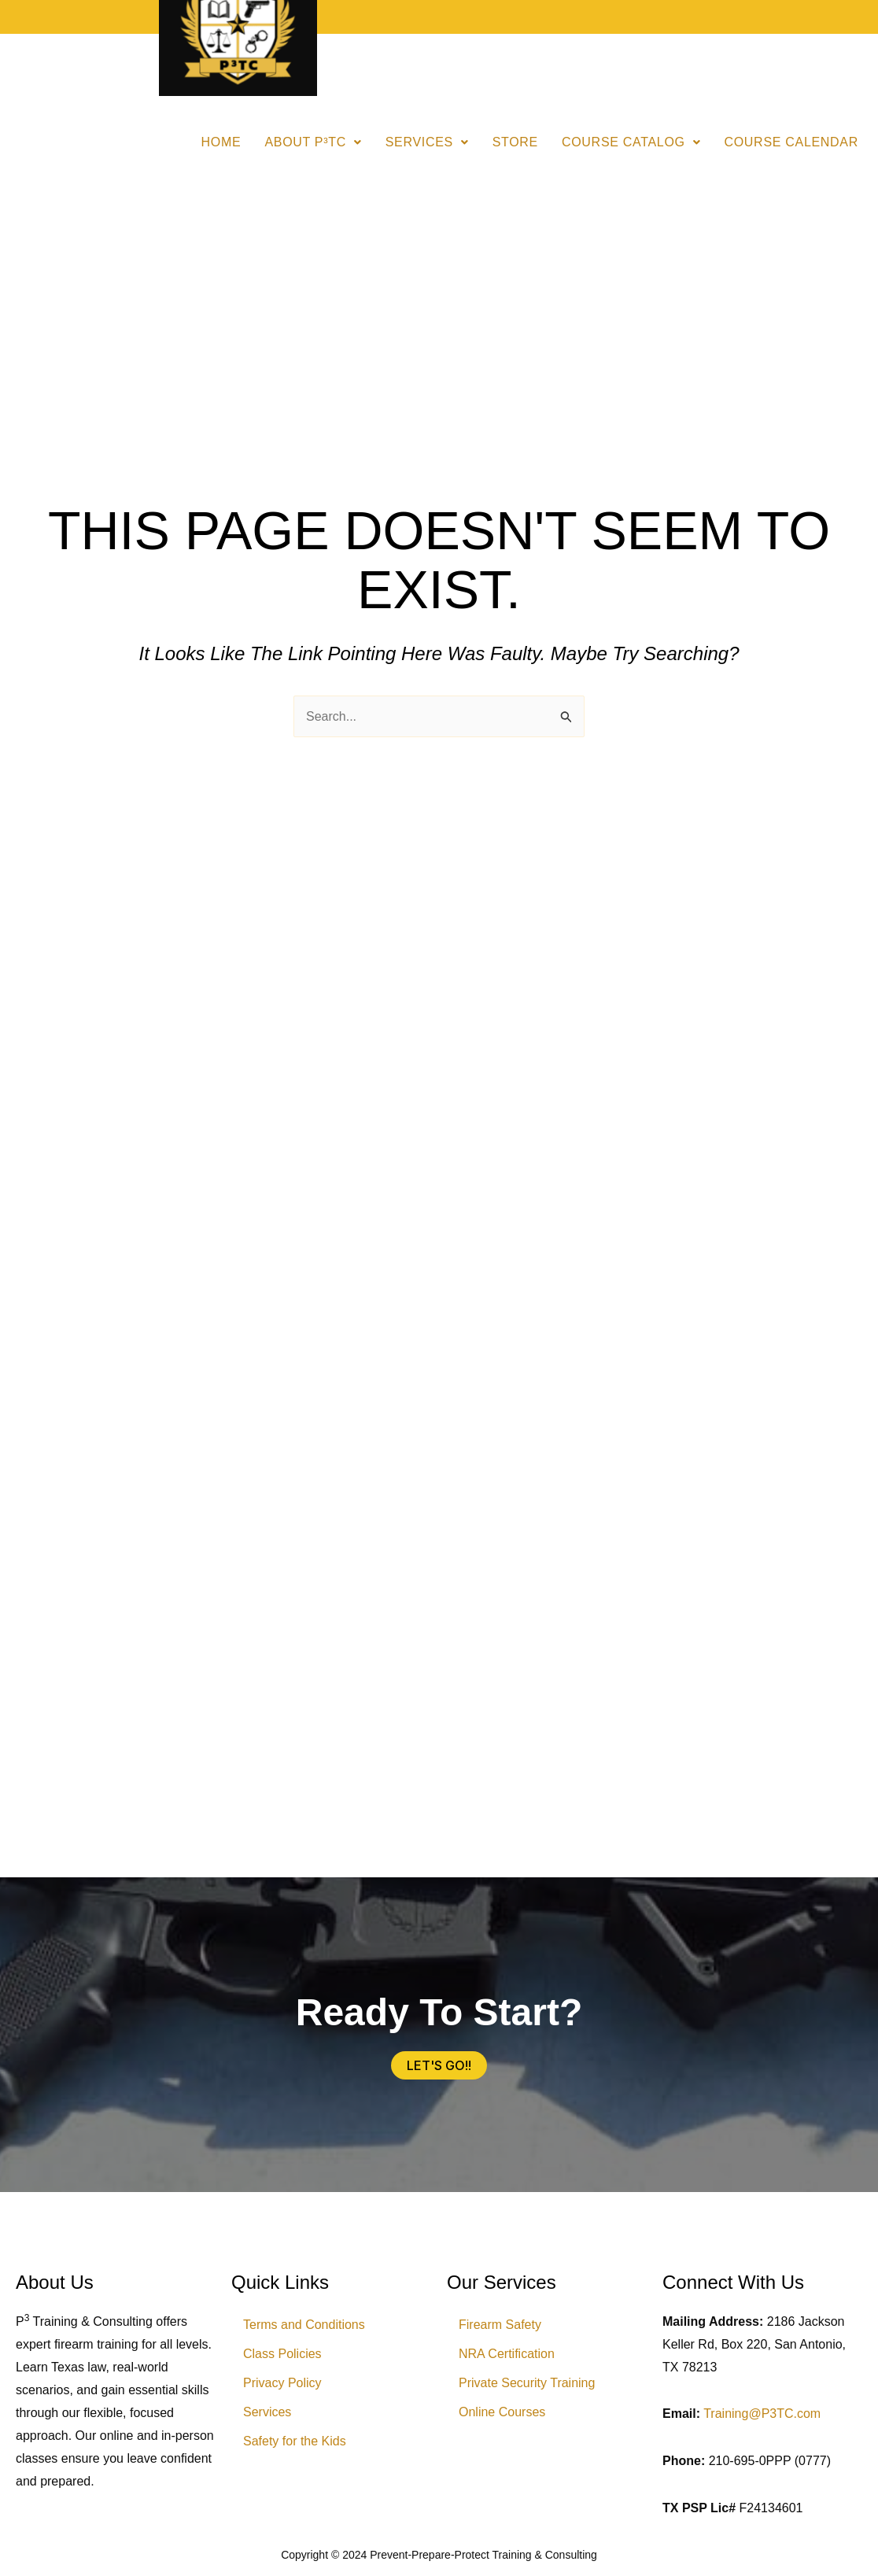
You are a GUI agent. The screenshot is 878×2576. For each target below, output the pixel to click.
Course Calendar (791, 142)
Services (427, 142)
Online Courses (502, 2412)
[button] (313, 142)
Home (221, 142)
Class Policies (282, 2353)
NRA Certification (507, 2353)
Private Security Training (527, 2383)
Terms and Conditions (304, 2324)
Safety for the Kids (294, 2441)
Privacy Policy (282, 2383)
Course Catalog (631, 142)
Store (515, 142)
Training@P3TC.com (762, 2413)
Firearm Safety (500, 2324)
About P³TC (312, 142)
